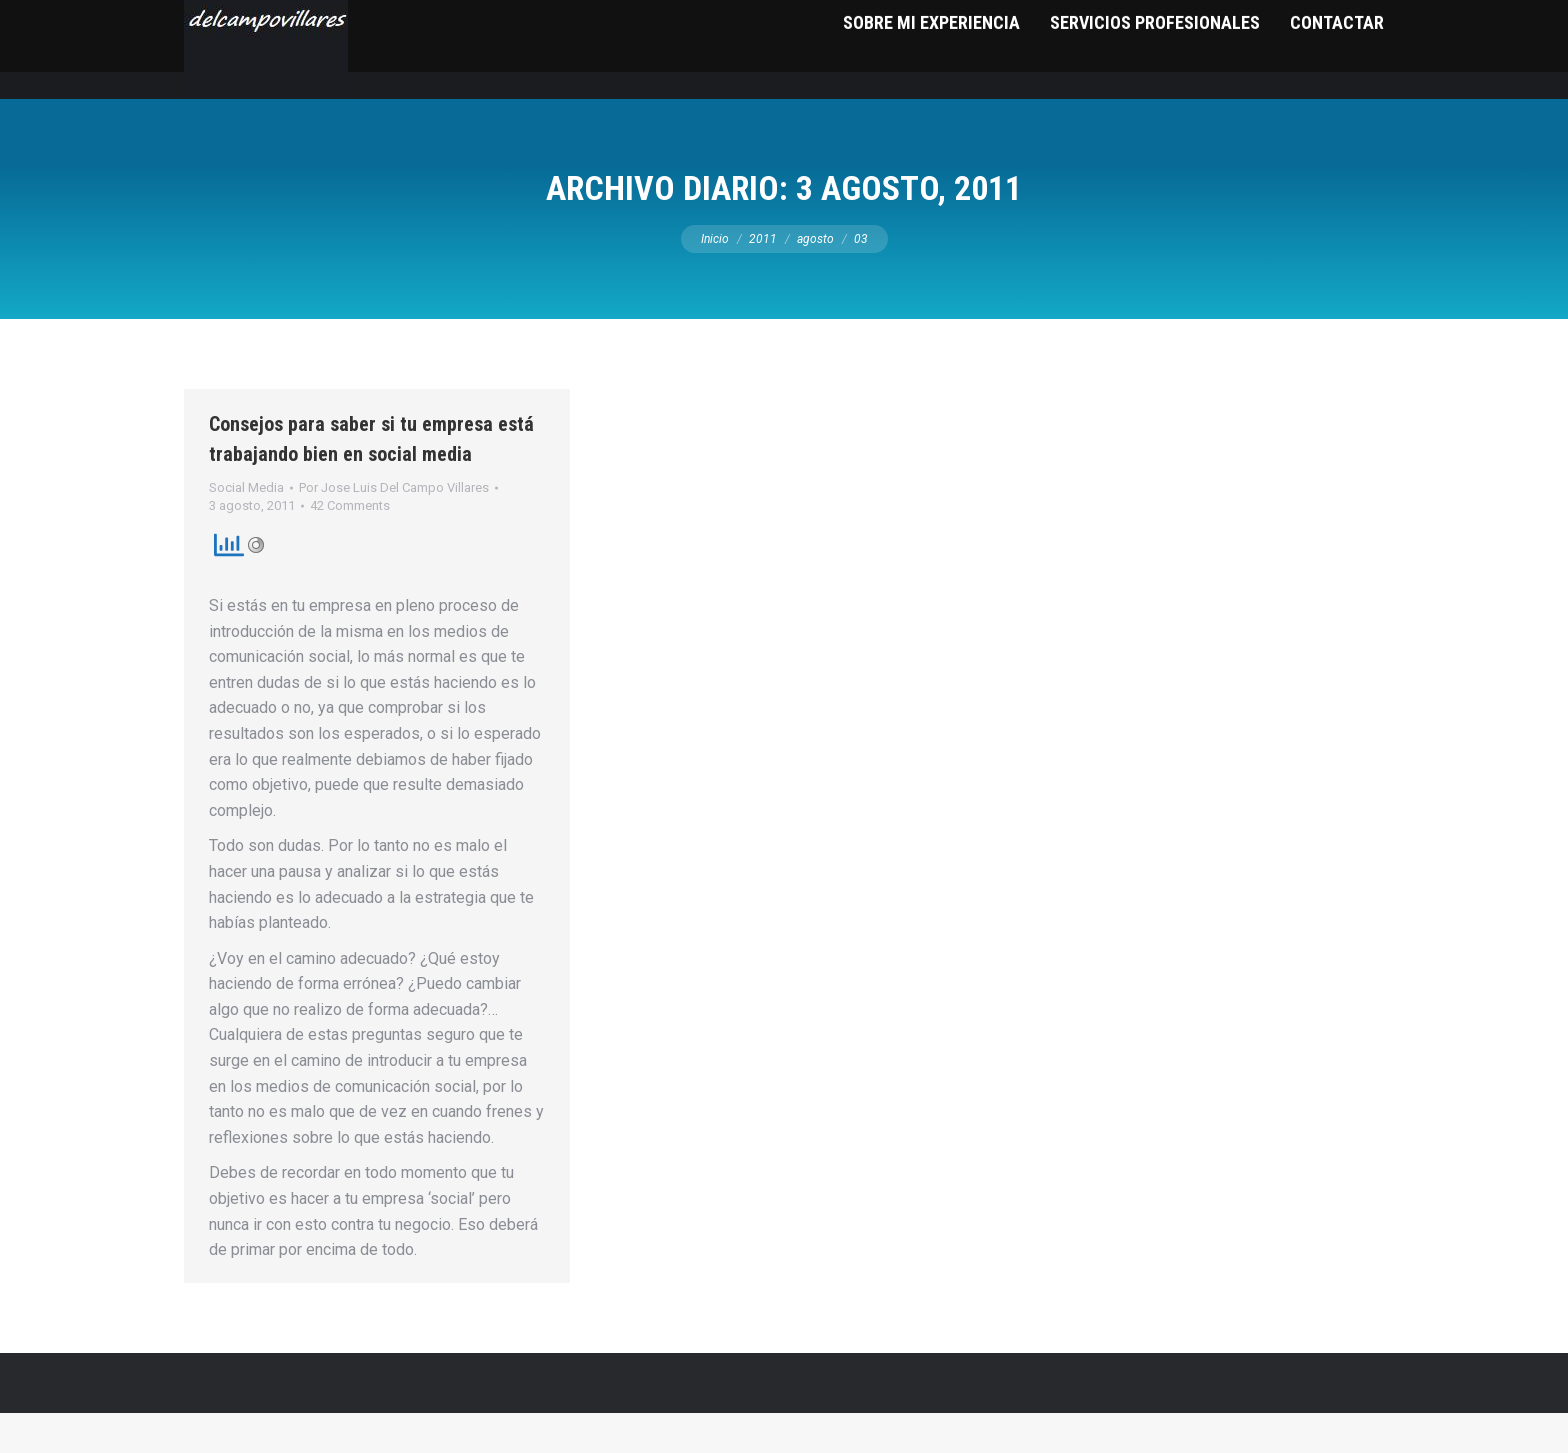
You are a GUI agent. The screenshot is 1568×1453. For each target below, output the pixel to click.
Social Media (246, 527)
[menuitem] (931, 89)
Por (394, 527)
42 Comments (350, 545)
